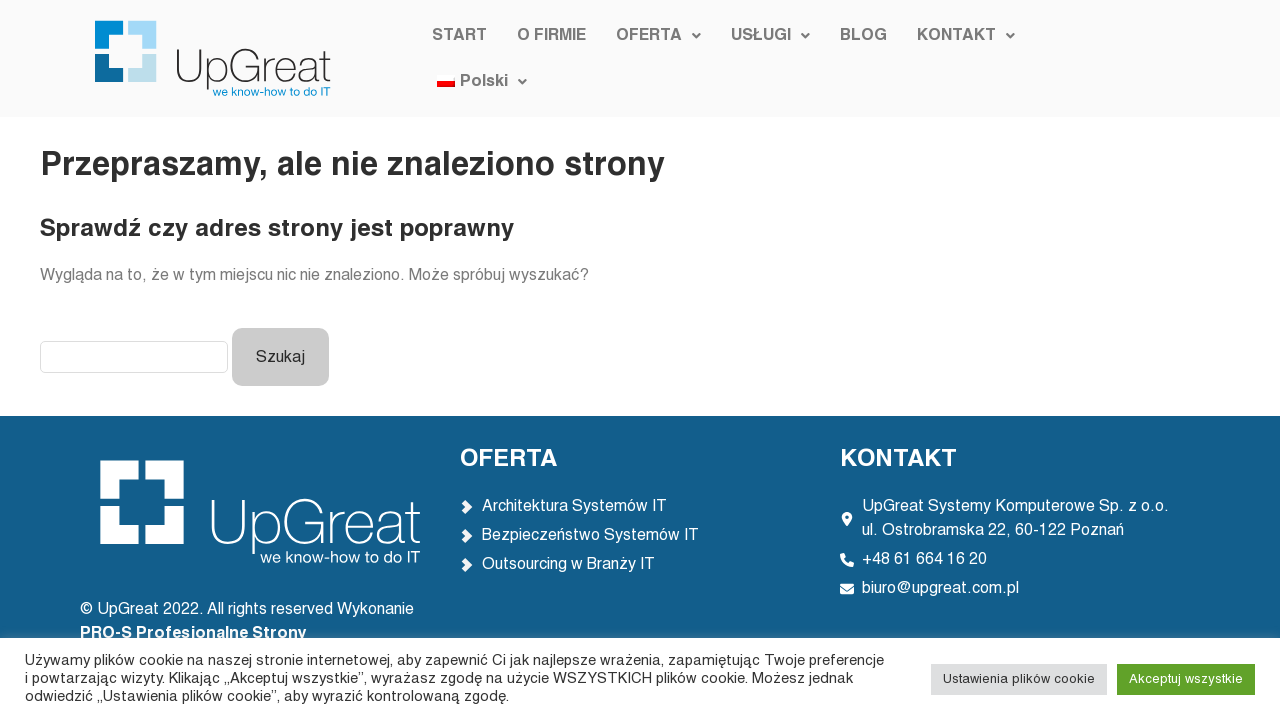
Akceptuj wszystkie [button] (1186, 679)
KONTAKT (963, 59)
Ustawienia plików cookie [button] (1019, 679)
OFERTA (655, 59)
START (456, 59)
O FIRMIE (548, 59)
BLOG (860, 59)
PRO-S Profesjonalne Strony (195, 634)
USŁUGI (767, 59)
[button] (655, 59)
